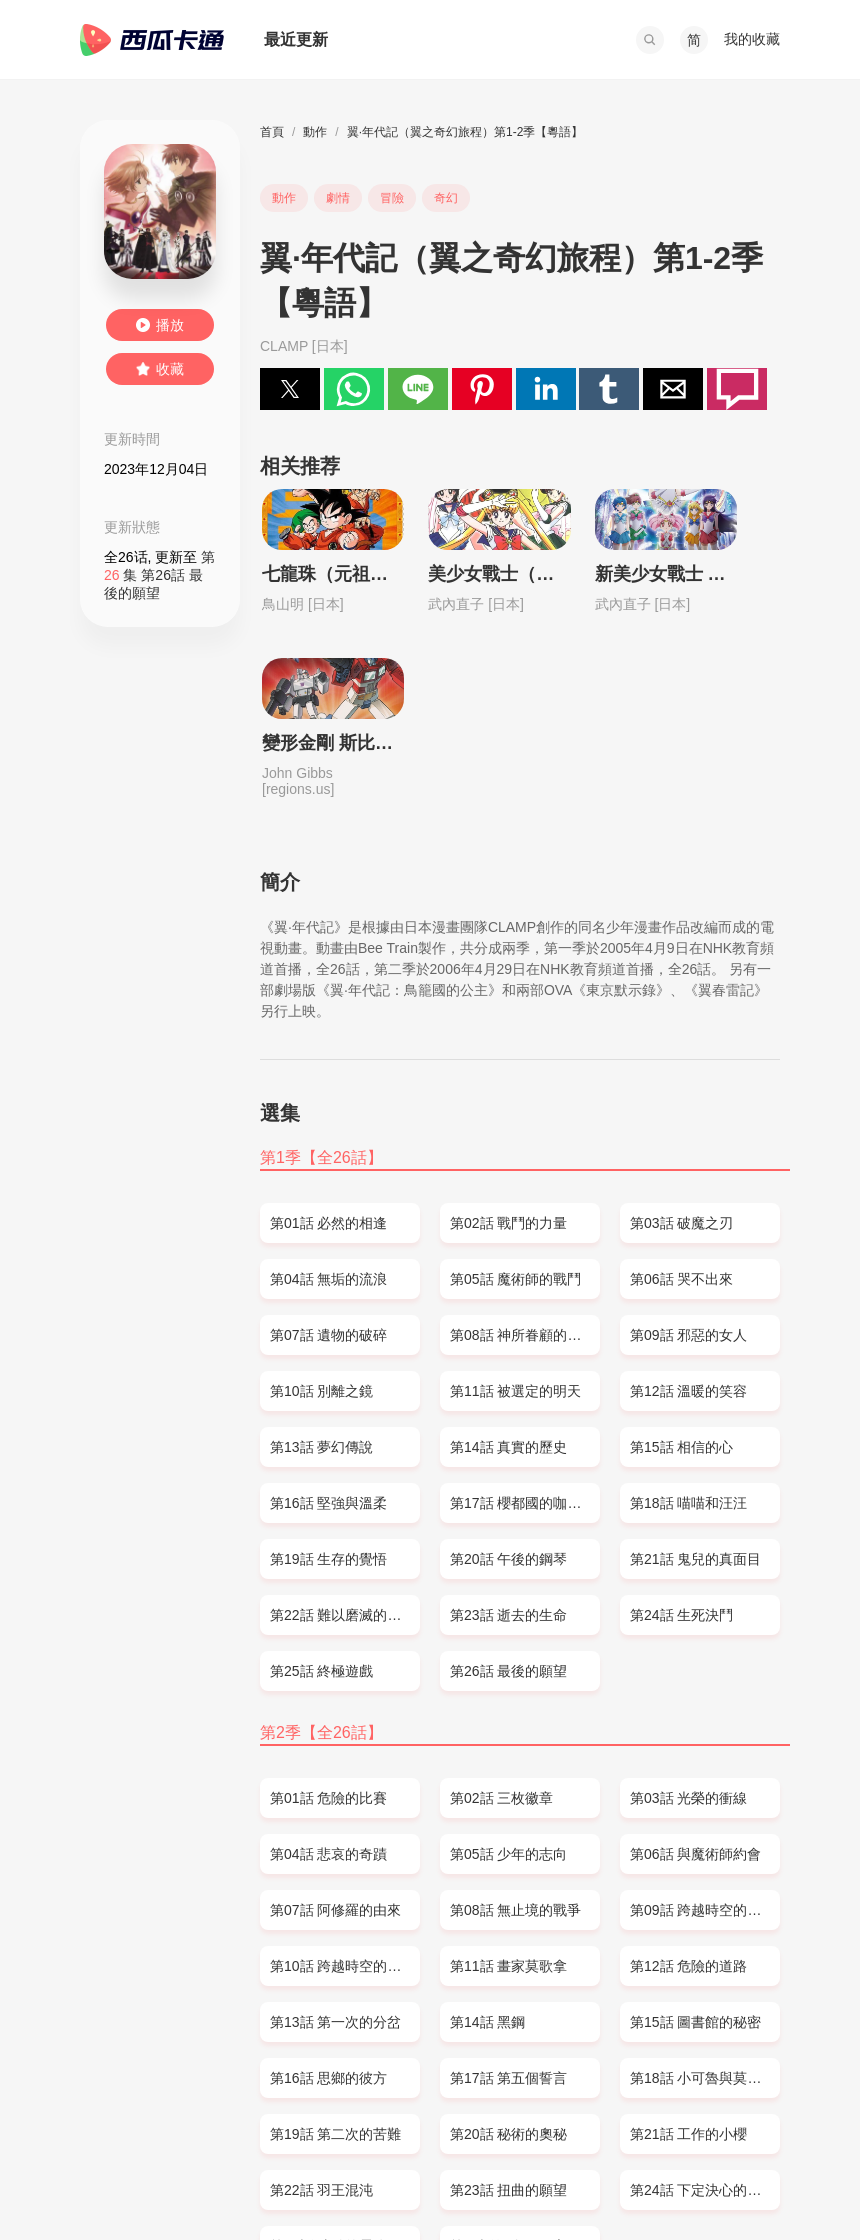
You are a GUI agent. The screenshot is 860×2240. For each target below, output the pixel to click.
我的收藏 (752, 39)
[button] (650, 40)
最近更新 (296, 39)
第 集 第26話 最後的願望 (159, 575)
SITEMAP (167, 2186)
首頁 (272, 132)
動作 (315, 132)
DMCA (230, 2186)
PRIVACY (292, 2186)
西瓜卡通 (152, 40)
